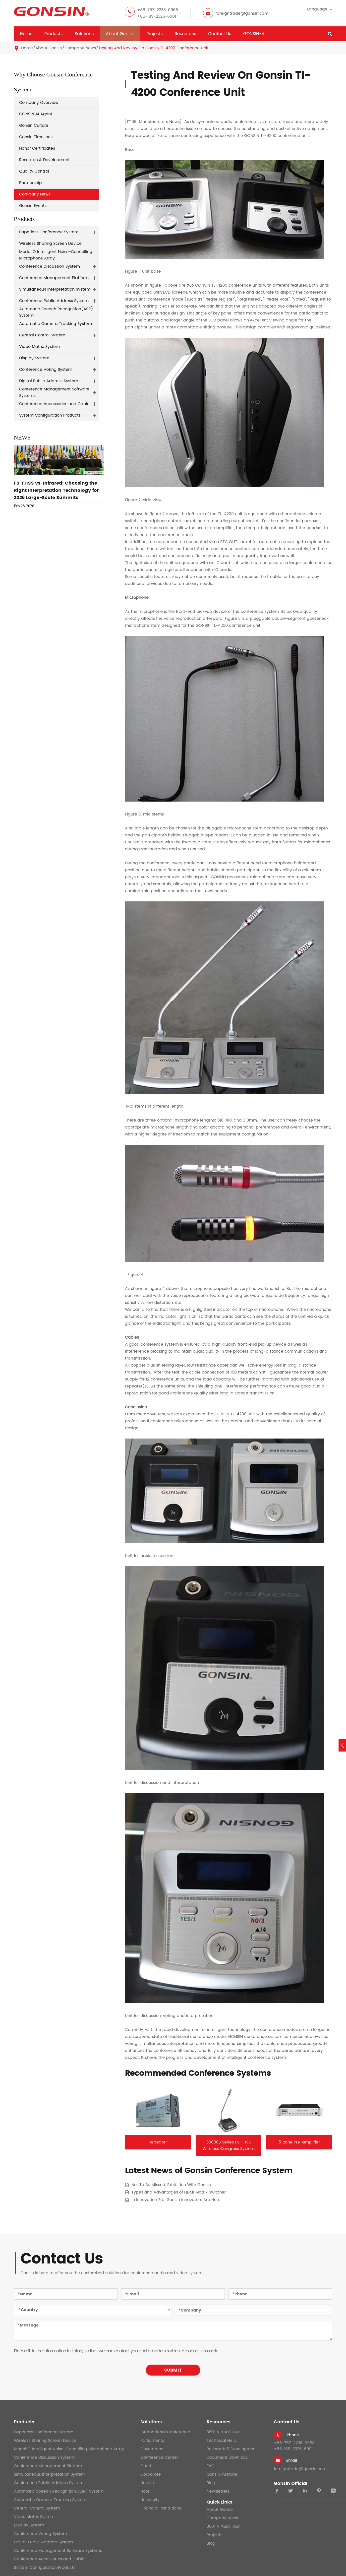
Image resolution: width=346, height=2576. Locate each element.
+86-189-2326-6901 (156, 16)
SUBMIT (173, 2370)
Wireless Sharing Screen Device (50, 243)
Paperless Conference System (48, 232)
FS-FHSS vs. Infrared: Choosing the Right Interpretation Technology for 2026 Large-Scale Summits (56, 490)
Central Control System (42, 335)
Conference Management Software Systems (54, 392)
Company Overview (38, 102)
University (150, 2500)
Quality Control (34, 171)
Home (26, 33)
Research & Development (44, 160)
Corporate (150, 2474)
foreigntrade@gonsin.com (242, 13)
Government (152, 2449)
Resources (185, 33)
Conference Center (159, 2457)
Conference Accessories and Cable (54, 404)
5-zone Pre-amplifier (299, 2142)
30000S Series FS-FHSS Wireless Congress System (229, 2145)
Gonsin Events (33, 205)
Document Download (227, 2457)
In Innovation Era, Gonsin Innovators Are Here (176, 2200)
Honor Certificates (37, 148)
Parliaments (152, 2440)
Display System (34, 358)
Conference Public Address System (54, 301)
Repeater (158, 2142)
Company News (80, 48)
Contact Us (219, 33)
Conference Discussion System (49, 266)
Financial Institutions (160, 2508)
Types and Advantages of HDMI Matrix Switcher (178, 2192)
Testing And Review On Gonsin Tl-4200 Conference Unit (153, 48)
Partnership (30, 183)
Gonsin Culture (33, 125)
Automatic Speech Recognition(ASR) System (56, 312)
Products (53, 33)
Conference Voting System (45, 369)
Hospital (148, 2483)
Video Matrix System (39, 346)
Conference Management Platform (54, 278)
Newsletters (218, 2491)
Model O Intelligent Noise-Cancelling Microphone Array (55, 255)
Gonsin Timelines (36, 137)
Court (145, 2466)
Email (291, 2460)
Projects (154, 33)
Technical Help (221, 2440)
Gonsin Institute (222, 2474)
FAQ (211, 2466)
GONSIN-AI (254, 33)
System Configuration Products (50, 415)
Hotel (145, 2491)
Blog (211, 2483)
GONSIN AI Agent (35, 114)
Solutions (84, 33)
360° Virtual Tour (223, 2432)
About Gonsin (120, 33)
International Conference (165, 2432)
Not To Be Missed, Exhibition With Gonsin (171, 2185)
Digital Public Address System (48, 381)
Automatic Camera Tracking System (55, 323)
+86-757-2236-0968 (157, 10)
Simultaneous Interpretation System (54, 289)
